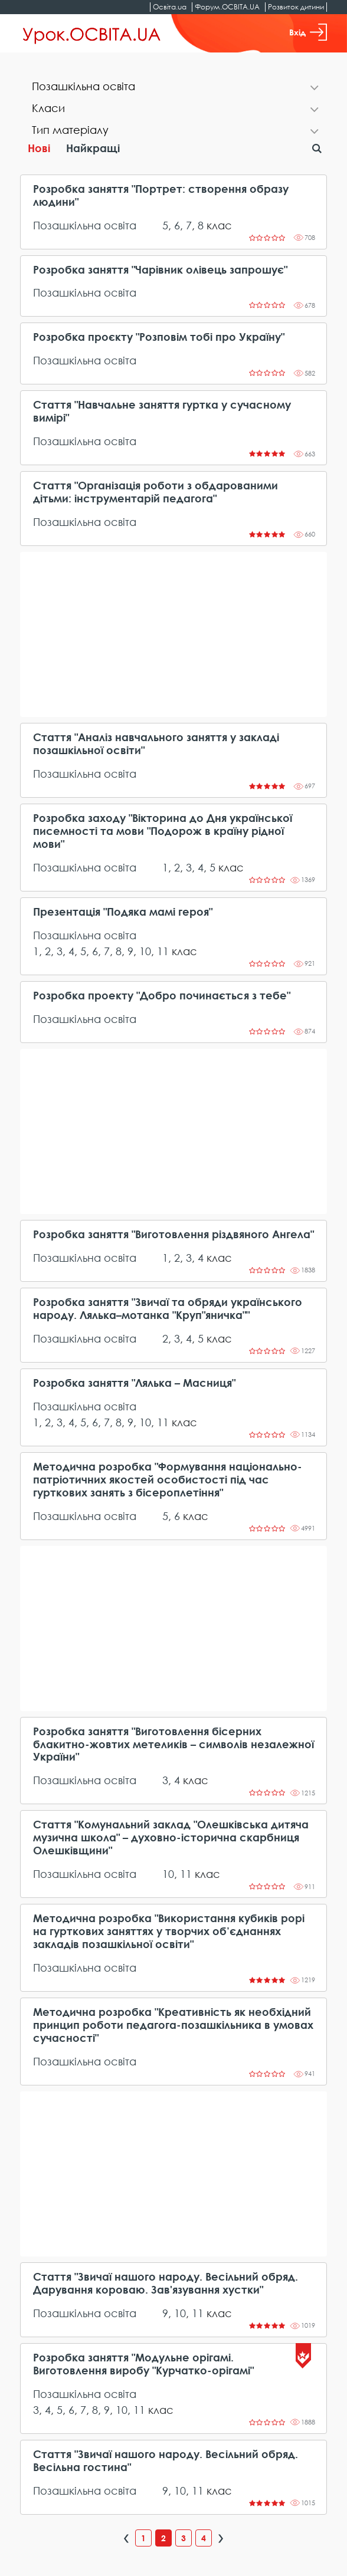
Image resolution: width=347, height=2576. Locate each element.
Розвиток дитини (296, 6)
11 (163, 951)
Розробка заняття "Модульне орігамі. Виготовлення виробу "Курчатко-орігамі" (143, 2364)
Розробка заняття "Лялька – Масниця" (134, 1383)
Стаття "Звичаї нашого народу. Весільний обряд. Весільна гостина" (165, 2460)
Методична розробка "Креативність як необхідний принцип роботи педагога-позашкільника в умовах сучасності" (173, 2025)
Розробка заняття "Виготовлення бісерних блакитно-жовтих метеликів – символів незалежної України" (173, 1744)
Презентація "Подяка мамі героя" (122, 912)
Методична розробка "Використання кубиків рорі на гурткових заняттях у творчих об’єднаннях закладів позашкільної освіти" (169, 1931)
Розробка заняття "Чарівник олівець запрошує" (160, 270)
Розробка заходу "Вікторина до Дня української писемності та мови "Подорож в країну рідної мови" (162, 831)
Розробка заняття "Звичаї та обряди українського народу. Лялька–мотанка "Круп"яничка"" (167, 1308)
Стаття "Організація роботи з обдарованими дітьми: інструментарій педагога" (155, 492)
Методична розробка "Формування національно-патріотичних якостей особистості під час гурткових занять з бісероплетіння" (167, 1479)
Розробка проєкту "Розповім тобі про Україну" (158, 337)
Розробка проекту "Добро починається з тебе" (161, 995)
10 (145, 951)
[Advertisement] (173, 634)
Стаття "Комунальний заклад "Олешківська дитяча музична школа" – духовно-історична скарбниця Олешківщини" (171, 1837)
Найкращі (93, 148)
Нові (39, 148)
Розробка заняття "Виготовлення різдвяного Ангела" (173, 1234)
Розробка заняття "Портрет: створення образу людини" (161, 195)
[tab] (173, 87)
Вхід (308, 32)
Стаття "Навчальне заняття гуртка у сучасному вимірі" (162, 411)
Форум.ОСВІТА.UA (227, 6)
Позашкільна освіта (84, 225)
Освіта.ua (169, 6)
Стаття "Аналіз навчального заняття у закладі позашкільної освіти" (156, 743)
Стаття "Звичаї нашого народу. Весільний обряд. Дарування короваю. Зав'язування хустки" (165, 2283)
